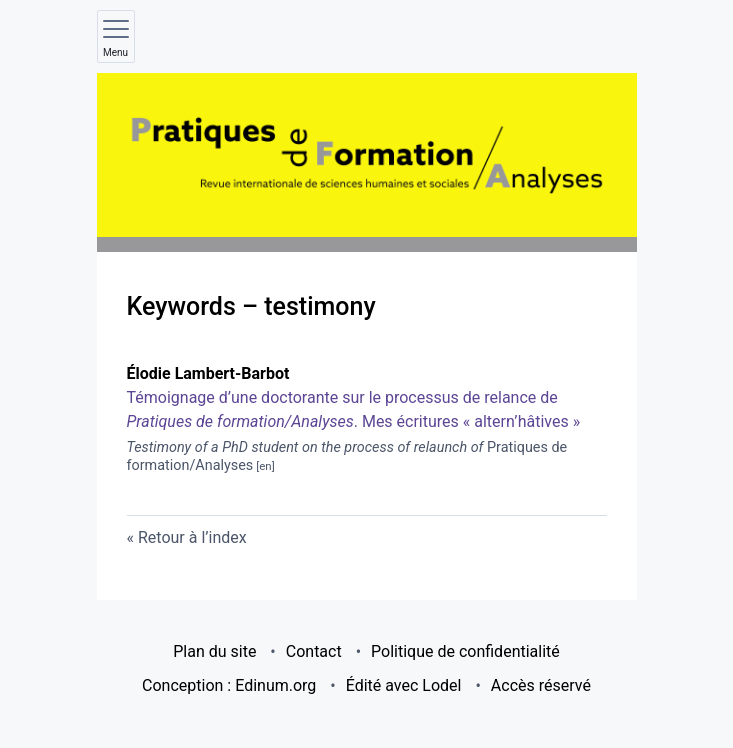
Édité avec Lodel (404, 685)
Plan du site (214, 651)
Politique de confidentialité (465, 651)
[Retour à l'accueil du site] (367, 155)
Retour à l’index (192, 537)
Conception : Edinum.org (229, 685)
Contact (314, 651)
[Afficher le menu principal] (116, 36)
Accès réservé (541, 685)
